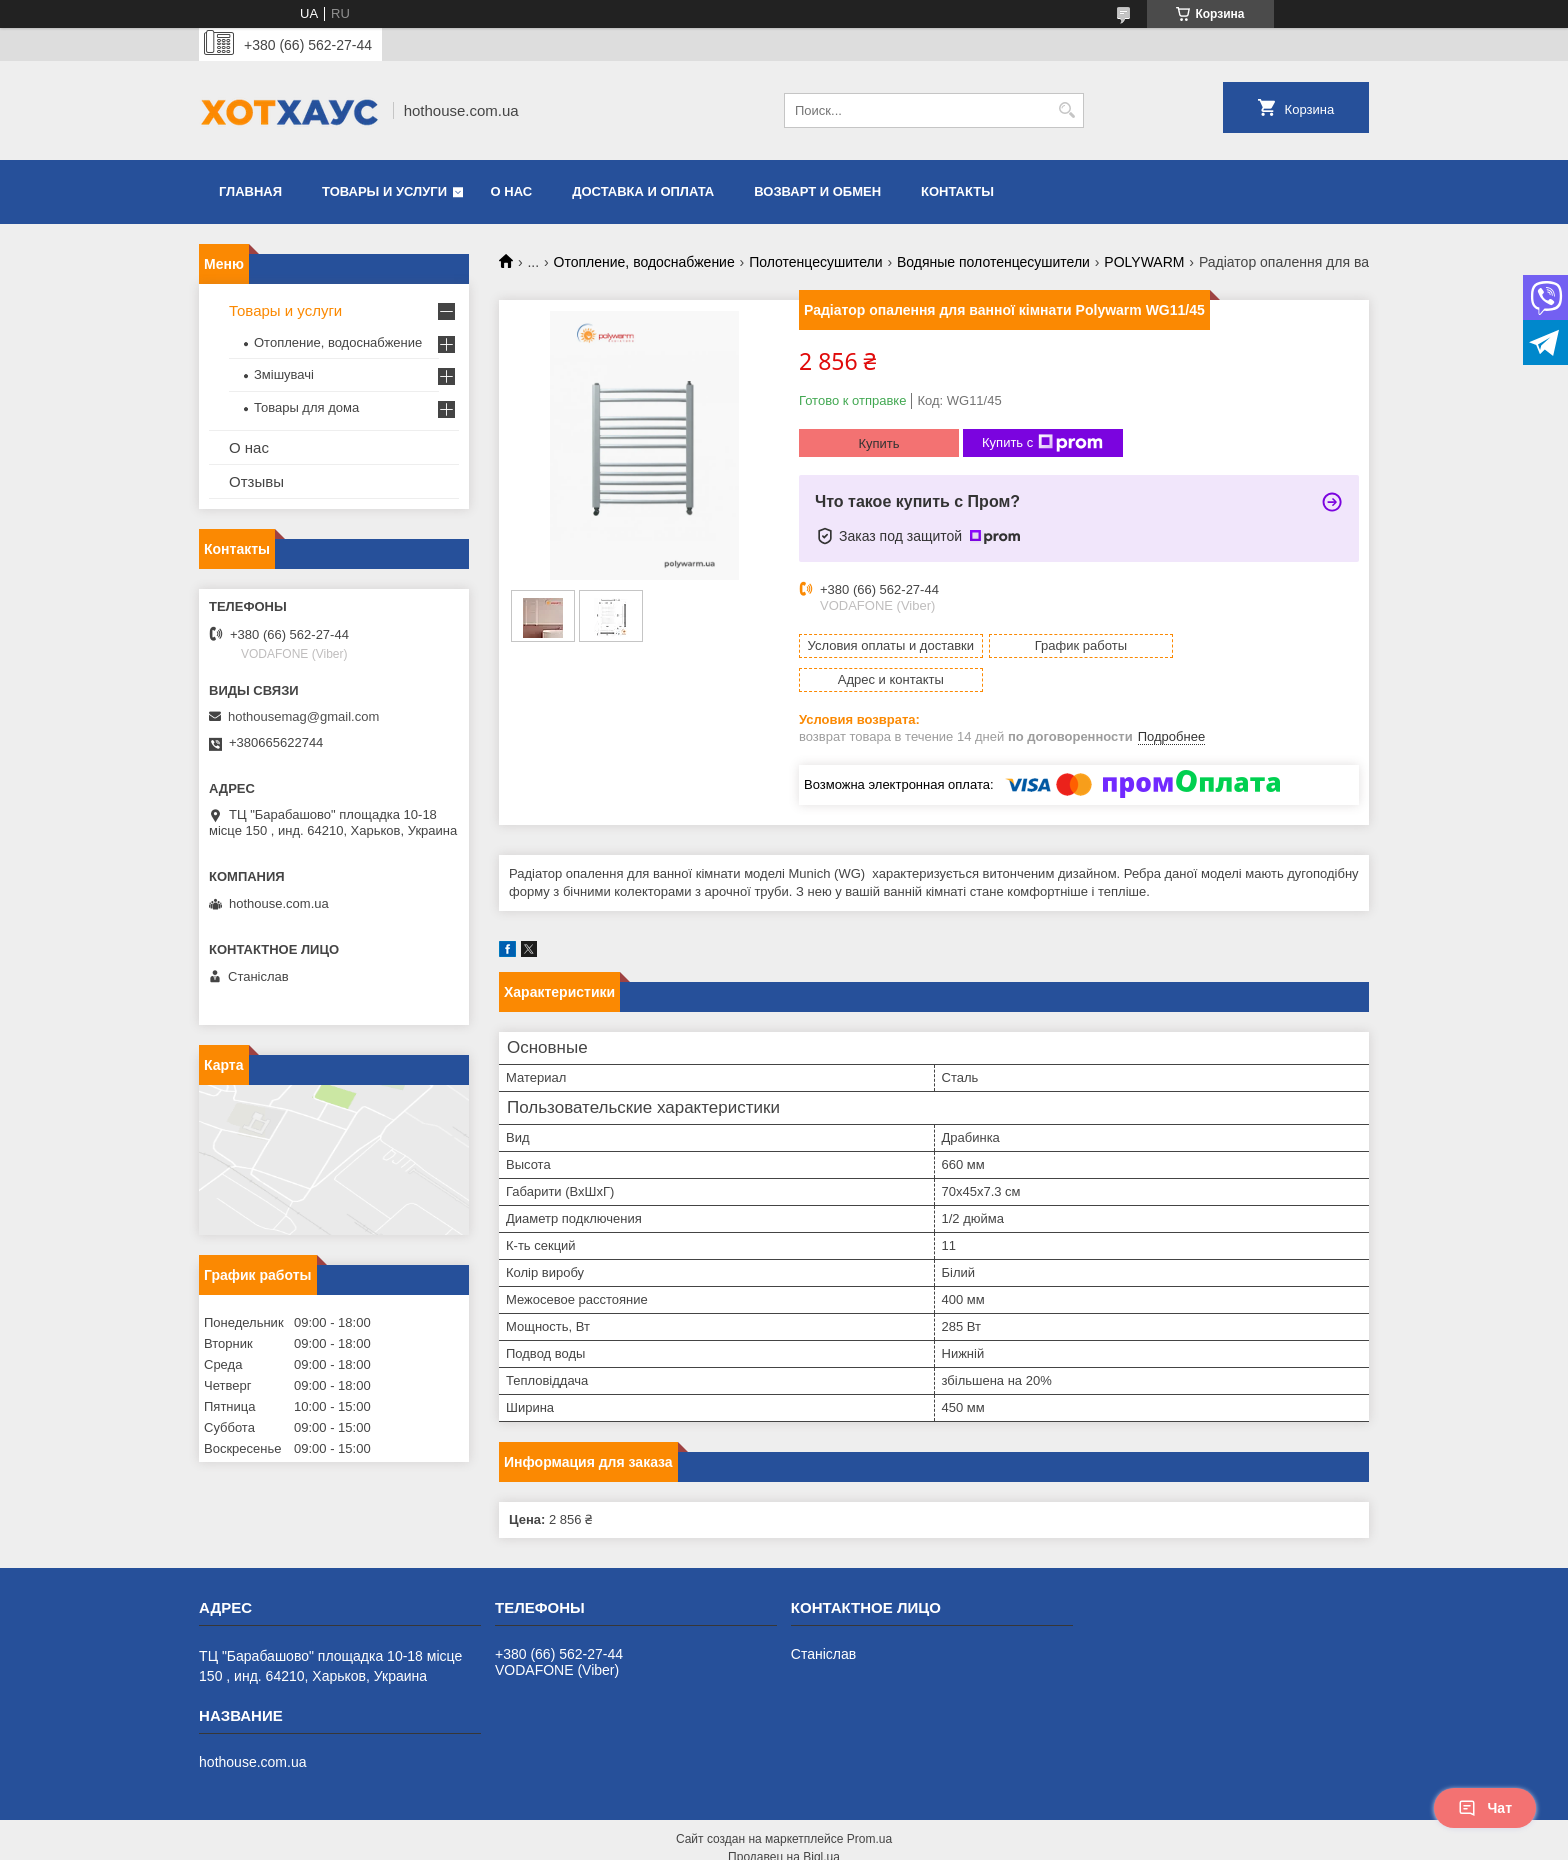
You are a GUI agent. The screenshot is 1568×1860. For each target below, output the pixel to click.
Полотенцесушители (815, 262)
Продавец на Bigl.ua (784, 1823)
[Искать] (1066, 110)
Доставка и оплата (643, 191)
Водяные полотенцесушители (993, 262)
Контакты (957, 191)
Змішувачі (284, 374)
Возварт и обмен (817, 191)
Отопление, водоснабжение (644, 262)
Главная (250, 191)
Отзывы (256, 481)
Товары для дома (306, 407)
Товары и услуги (384, 191)
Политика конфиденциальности (911, 1841)
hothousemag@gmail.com (303, 716)
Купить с (1042, 443)
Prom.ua (869, 1805)
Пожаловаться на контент (741, 1841)
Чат (1485, 1808)
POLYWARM (1144, 262)
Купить (878, 443)
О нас (512, 191)
